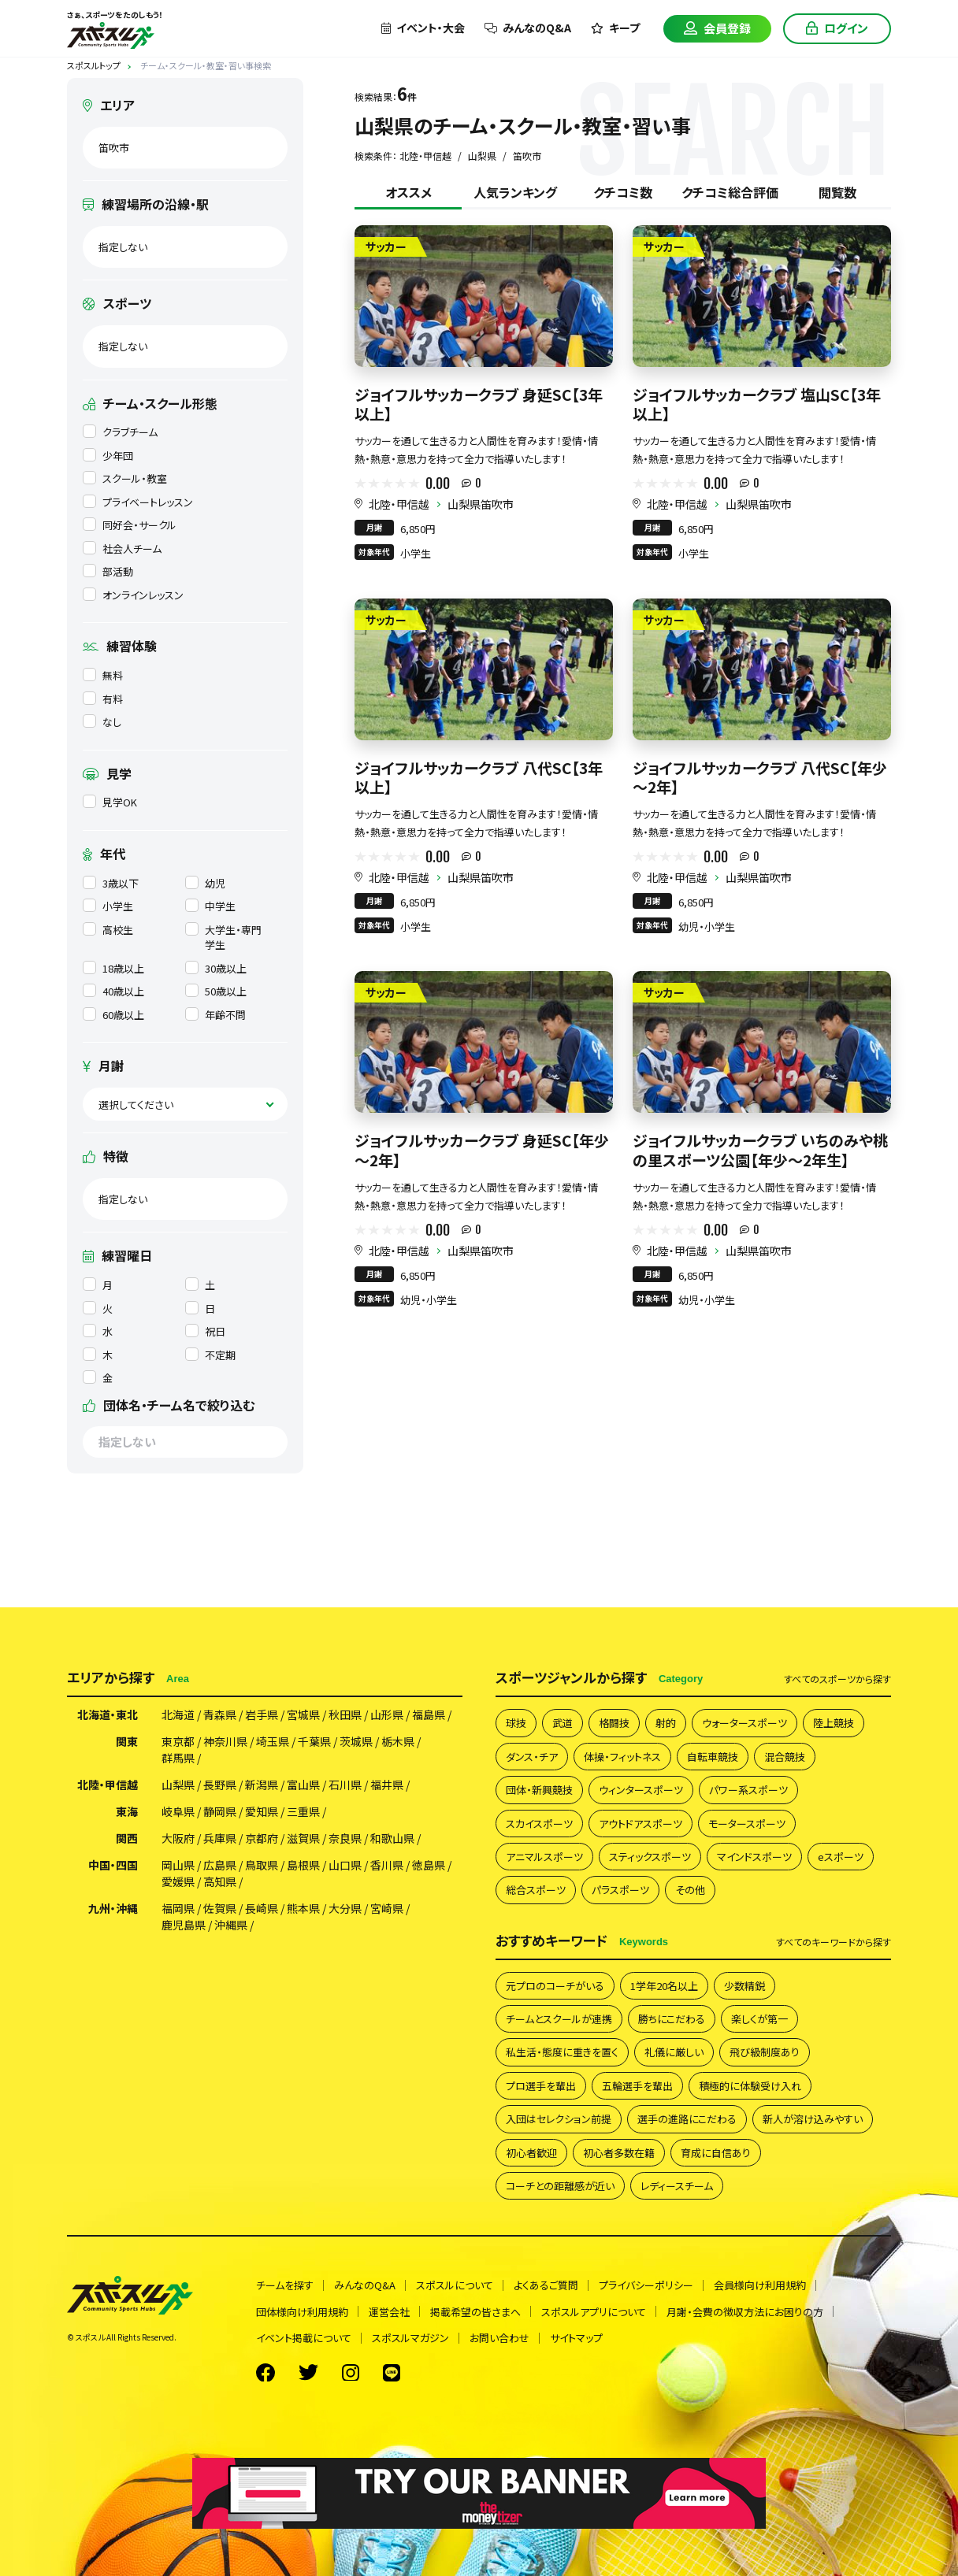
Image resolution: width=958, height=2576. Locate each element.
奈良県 (345, 1838)
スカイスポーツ (539, 1823)
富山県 (303, 1784)
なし (102, 721)
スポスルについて (454, 2285)
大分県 (345, 1908)
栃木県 (397, 1741)
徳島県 (428, 1864)
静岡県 (219, 1811)
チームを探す (285, 2285)
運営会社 (389, 2311)
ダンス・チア (532, 1756)
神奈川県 (225, 1741)
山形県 (386, 1714)
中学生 (210, 906)
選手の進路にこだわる (687, 2118)
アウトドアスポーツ (640, 1823)
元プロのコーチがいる (555, 1985)
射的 (665, 1722)
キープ (615, 27)
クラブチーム (120, 431)
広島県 (219, 1864)
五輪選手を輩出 (637, 2085)
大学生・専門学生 (223, 937)
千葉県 (314, 1741)
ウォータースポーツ (744, 1722)
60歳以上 (113, 1014)
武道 (562, 1722)
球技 (516, 1722)
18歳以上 (113, 968)
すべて (837, 1679)
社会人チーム (122, 548)
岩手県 (261, 1714)
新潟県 (261, 1784)
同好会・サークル (129, 524)
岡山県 (178, 1864)
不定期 (210, 1354)
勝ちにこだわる (671, 2018)
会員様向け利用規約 (760, 2285)
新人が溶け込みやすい (813, 2118)
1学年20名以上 (664, 1985)
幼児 (205, 883)
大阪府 (178, 1838)
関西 (127, 1838)
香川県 (386, 1864)
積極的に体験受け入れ (750, 2085)
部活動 (108, 571)
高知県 (219, 1881)
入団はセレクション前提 (558, 2118)
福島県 (428, 1714)
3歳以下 (111, 883)
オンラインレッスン (133, 594)
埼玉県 (272, 1741)
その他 (690, 1889)
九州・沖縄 (113, 1908)
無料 (103, 675)
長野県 (219, 1784)
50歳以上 (216, 991)
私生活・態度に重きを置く (562, 2051)
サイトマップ (576, 2337)
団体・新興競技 (539, 1789)
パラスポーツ (620, 1889)
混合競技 (784, 1756)
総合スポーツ (536, 1889)
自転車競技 (712, 1756)
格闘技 (614, 1722)
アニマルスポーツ (544, 1856)
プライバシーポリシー (646, 2285)
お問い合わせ (499, 2337)
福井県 (386, 1784)
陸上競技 (833, 1722)
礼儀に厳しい (674, 2051)
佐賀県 (219, 1908)
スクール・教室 (125, 478)
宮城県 (303, 1714)
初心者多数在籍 (619, 2152)
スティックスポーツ (650, 1856)
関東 (127, 1741)
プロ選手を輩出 (541, 2085)
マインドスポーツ (754, 1856)
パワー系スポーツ (748, 1789)
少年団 (108, 455)
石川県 (345, 1784)
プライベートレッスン (138, 502)
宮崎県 (386, 1908)
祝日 (205, 1331)
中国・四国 (113, 1864)
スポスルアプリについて (593, 2311)
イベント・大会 (423, 27)
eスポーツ (840, 1856)
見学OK (110, 802)
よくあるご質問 (546, 2285)
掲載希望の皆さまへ (475, 2311)
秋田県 (345, 1714)
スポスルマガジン (410, 2337)
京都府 (261, 1838)
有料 (103, 698)
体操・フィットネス (622, 1756)
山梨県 (178, 1784)
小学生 (108, 906)
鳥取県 (261, 1864)
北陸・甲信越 (399, 504)
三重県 (303, 1811)
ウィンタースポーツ (641, 1789)
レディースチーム (677, 2185)
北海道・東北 (107, 1714)
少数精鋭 (744, 1985)
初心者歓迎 (531, 2152)
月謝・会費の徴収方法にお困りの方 (745, 2311)
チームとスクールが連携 (559, 2018)
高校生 (108, 929)
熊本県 (303, 1908)
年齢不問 (215, 1014)
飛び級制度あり (765, 2051)
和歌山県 (392, 1838)
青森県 (219, 1714)
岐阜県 (178, 1811)
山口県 (345, 1864)
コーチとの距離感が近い (560, 2185)
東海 (127, 1811)
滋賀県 (303, 1838)
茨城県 (356, 1741)
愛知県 (261, 1811)
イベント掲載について (303, 2337)
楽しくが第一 (759, 2018)
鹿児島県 (184, 1924)
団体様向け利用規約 (302, 2311)
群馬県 (178, 1757)
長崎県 (261, 1908)
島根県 (303, 1864)
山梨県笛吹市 (480, 504)
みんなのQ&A (528, 27)
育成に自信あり (716, 2152)
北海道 (178, 1714)
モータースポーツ (746, 1823)
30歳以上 (216, 968)
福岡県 (178, 1908)
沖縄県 (230, 1924)
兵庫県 (219, 1838)
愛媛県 (178, 1881)
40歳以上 (113, 991)
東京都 (178, 1741)
